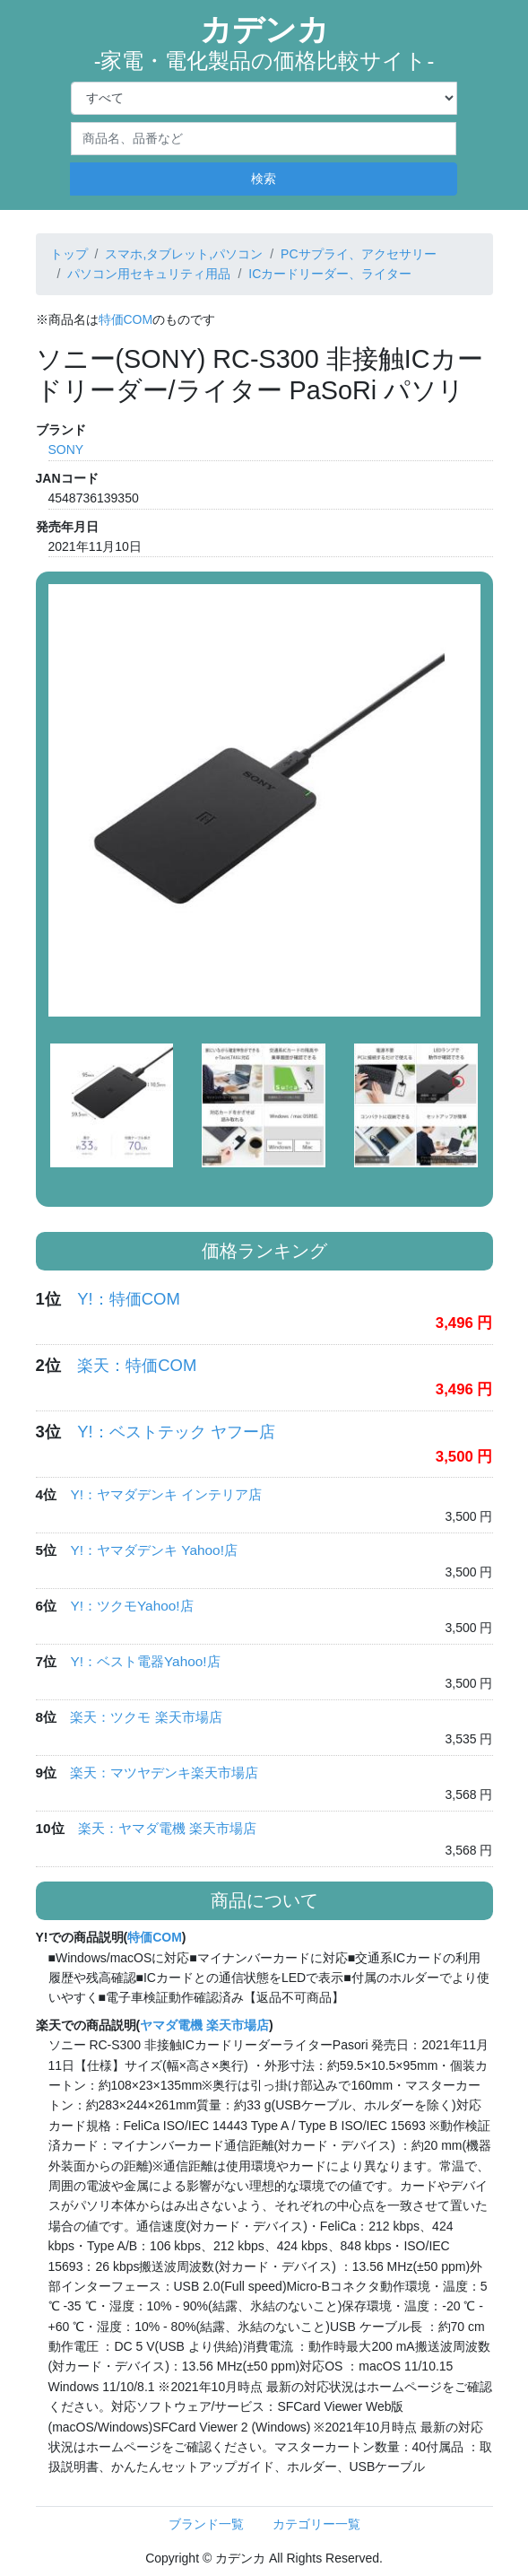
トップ (69, 254)
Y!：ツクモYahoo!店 (131, 1605)
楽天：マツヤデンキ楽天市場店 (164, 1772)
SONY (66, 449)
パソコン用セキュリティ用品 (148, 273)
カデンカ (264, 43)
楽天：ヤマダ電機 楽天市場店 (167, 1828)
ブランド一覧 (206, 2524)
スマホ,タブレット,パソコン (184, 254)
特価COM (126, 319)
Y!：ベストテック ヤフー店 (176, 1431)
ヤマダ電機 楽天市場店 (204, 2025)
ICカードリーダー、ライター (329, 273)
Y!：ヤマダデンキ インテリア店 (166, 1494)
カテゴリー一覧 (316, 2524)
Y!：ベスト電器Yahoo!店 (145, 1661)
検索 (263, 178)
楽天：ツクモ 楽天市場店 (145, 1717)
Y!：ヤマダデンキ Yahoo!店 (153, 1550)
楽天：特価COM (136, 1365)
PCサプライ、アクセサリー (358, 254)
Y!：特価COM (128, 1298)
